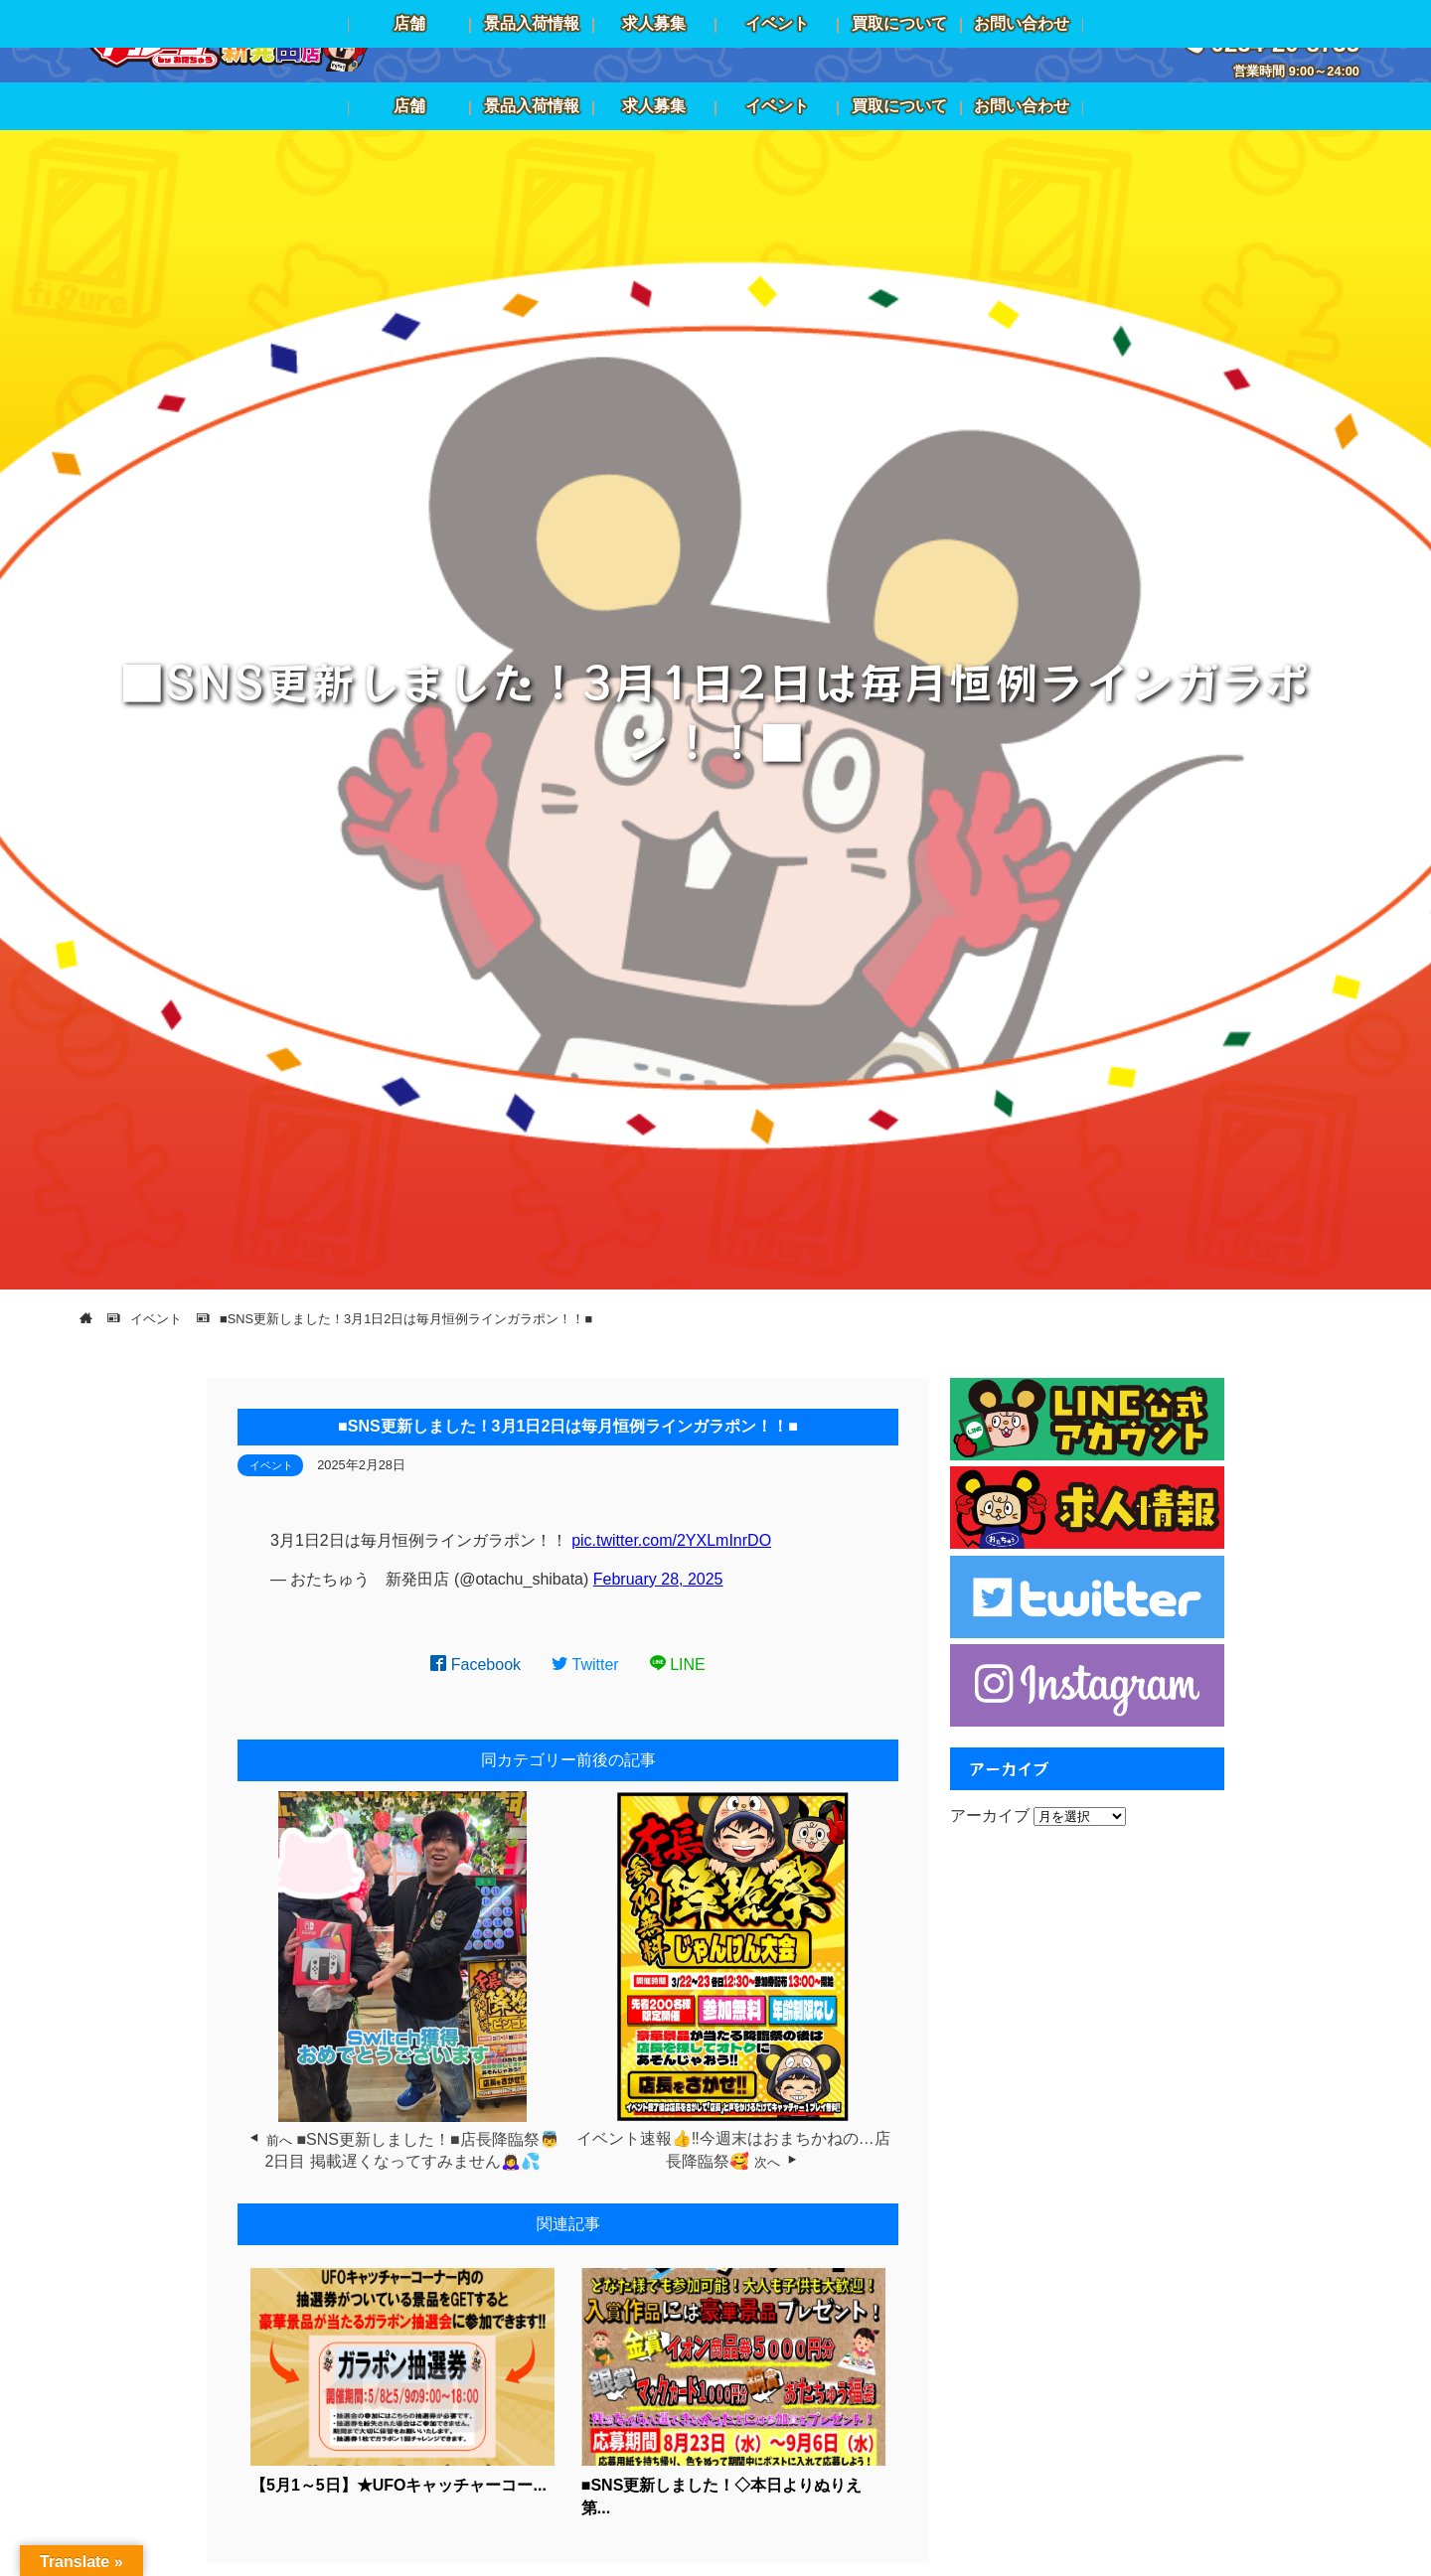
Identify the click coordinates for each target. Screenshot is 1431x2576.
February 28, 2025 (658, 1579)
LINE (678, 1664)
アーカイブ (990, 1815)
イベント (271, 1465)
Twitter (585, 1664)
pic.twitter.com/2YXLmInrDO (671, 1540)
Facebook (475, 1664)
